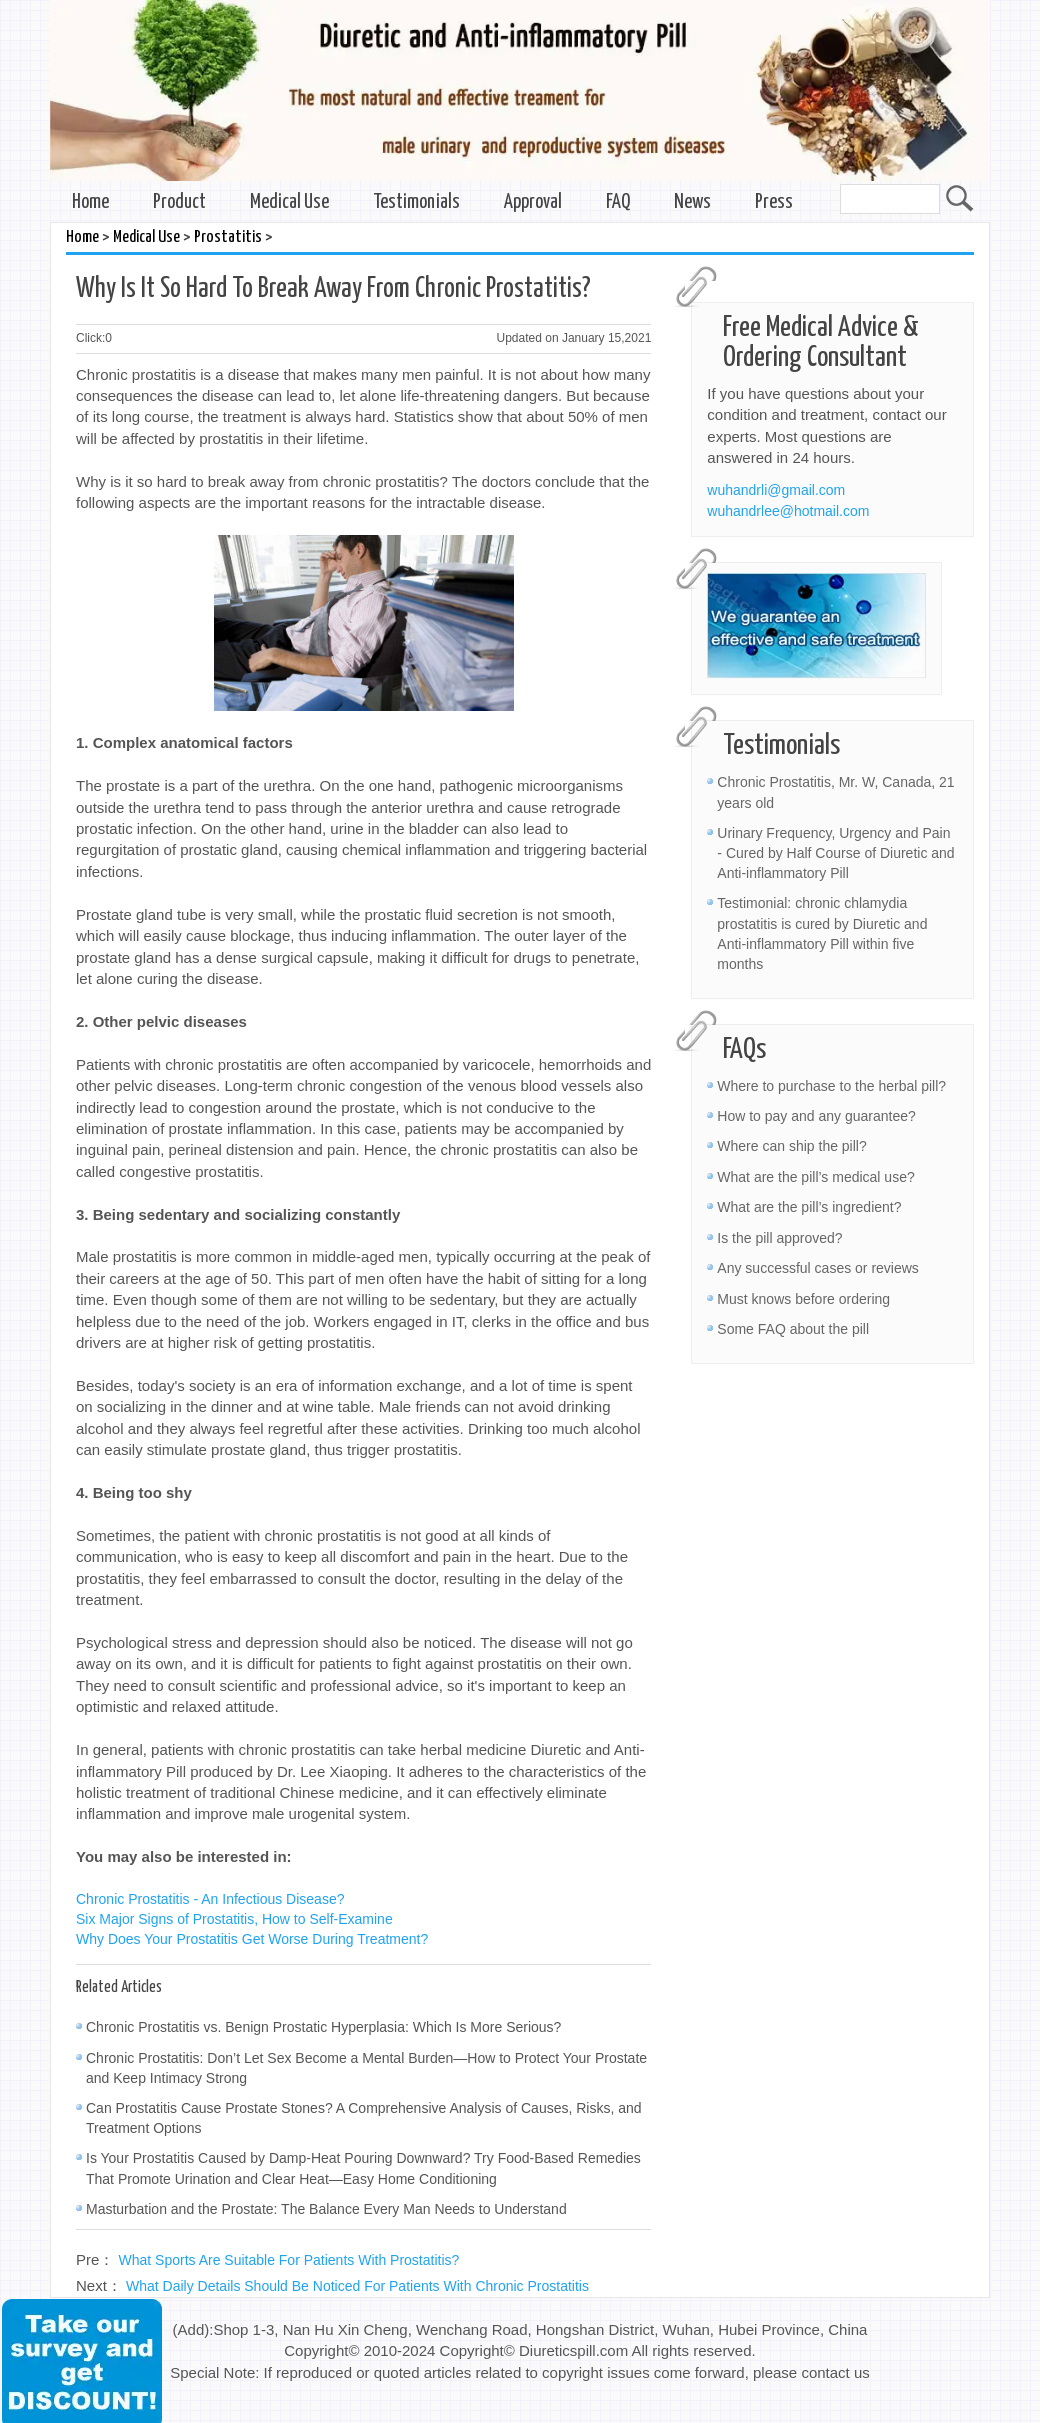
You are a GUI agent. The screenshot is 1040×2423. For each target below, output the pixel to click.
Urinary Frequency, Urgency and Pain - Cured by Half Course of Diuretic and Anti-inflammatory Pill (835, 853)
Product (179, 202)
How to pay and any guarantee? (816, 1116)
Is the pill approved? (779, 1238)
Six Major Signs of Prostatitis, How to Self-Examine (234, 1919)
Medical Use (289, 202)
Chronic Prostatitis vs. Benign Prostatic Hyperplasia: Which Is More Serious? (323, 2027)
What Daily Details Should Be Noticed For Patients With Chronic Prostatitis (357, 2286)
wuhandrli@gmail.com (776, 490)
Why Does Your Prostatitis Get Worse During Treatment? (252, 1939)
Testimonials (416, 202)
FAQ (618, 202)
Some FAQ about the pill (793, 1329)
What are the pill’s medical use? (815, 1177)
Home (90, 202)
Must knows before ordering (803, 1299)
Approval (533, 202)
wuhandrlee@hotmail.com (788, 511)
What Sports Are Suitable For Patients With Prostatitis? (289, 2260)
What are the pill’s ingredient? (809, 1207)
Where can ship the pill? (791, 1146)
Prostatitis (228, 237)
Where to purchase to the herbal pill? (831, 1086)
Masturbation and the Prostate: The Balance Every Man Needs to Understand (326, 2209)
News (692, 202)
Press (774, 202)
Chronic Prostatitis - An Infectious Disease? (210, 1899)
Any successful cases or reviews (818, 1268)
